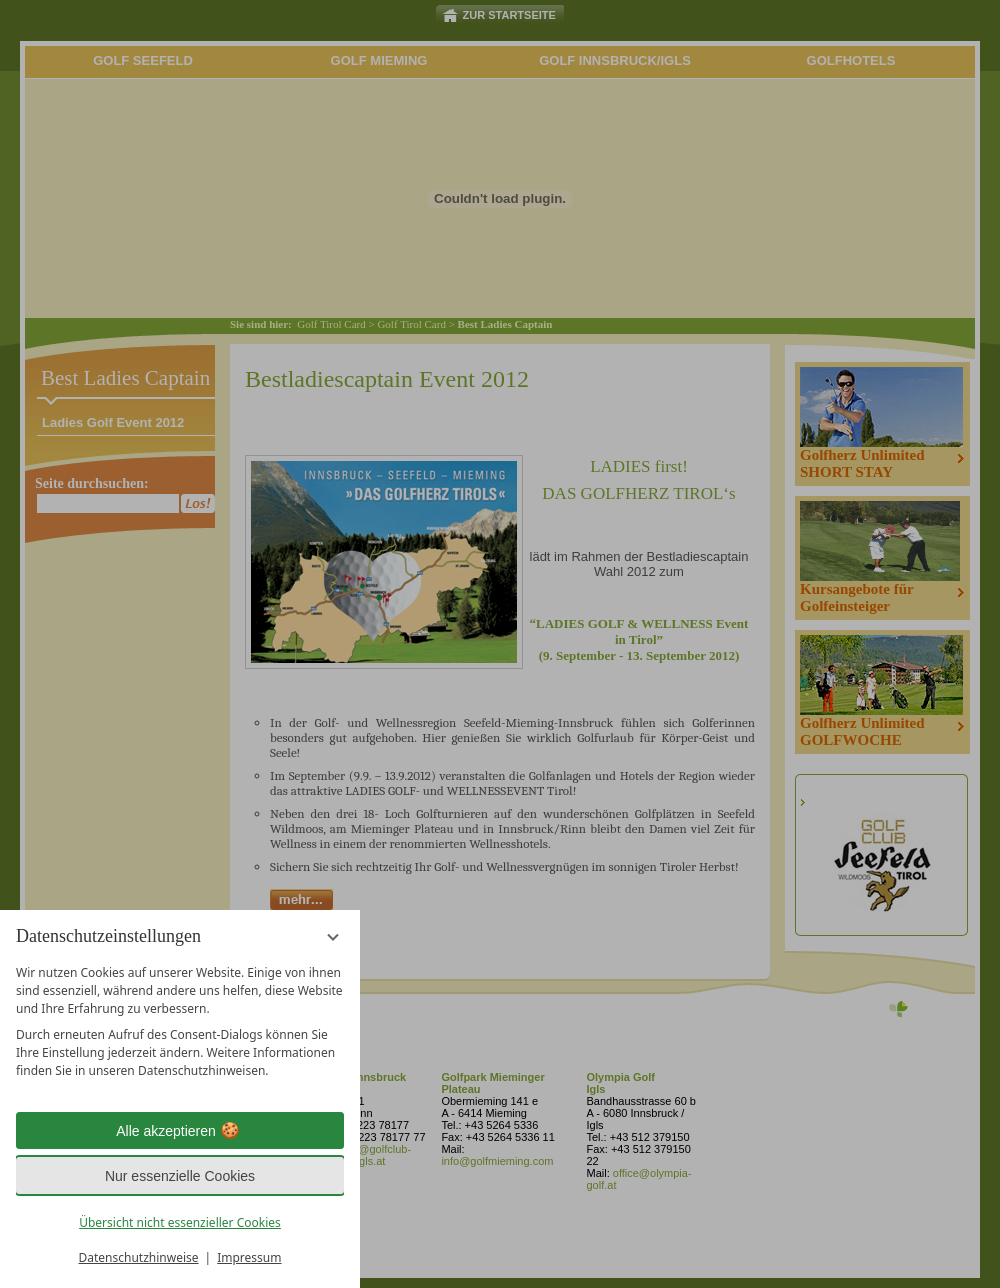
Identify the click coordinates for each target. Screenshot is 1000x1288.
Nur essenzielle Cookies (180, 1176)
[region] (180, 1022)
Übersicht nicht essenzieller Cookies (180, 1222)
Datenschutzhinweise (139, 1257)
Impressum (249, 1257)
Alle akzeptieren (180, 1131)
